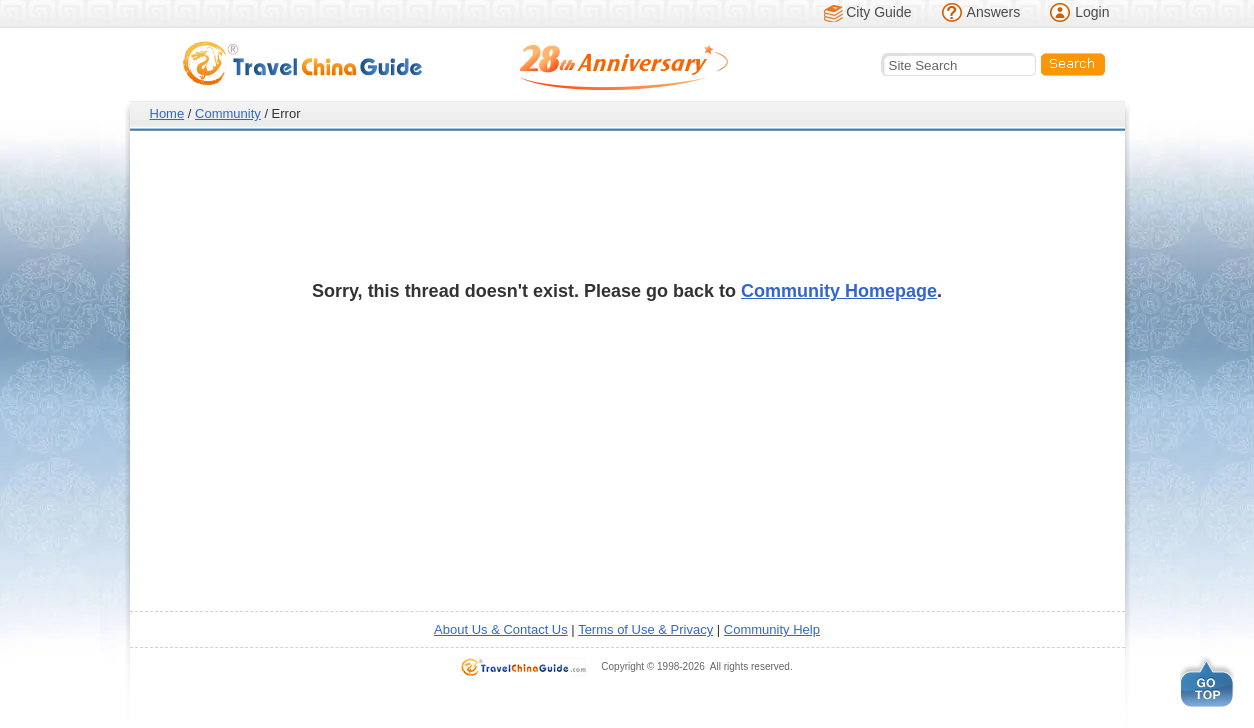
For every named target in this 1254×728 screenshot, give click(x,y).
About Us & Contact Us (501, 629)
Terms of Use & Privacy (645, 629)
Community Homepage (839, 291)
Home (167, 113)
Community (228, 113)
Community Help (772, 629)
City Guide (878, 12)
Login (1092, 12)
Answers (994, 12)
